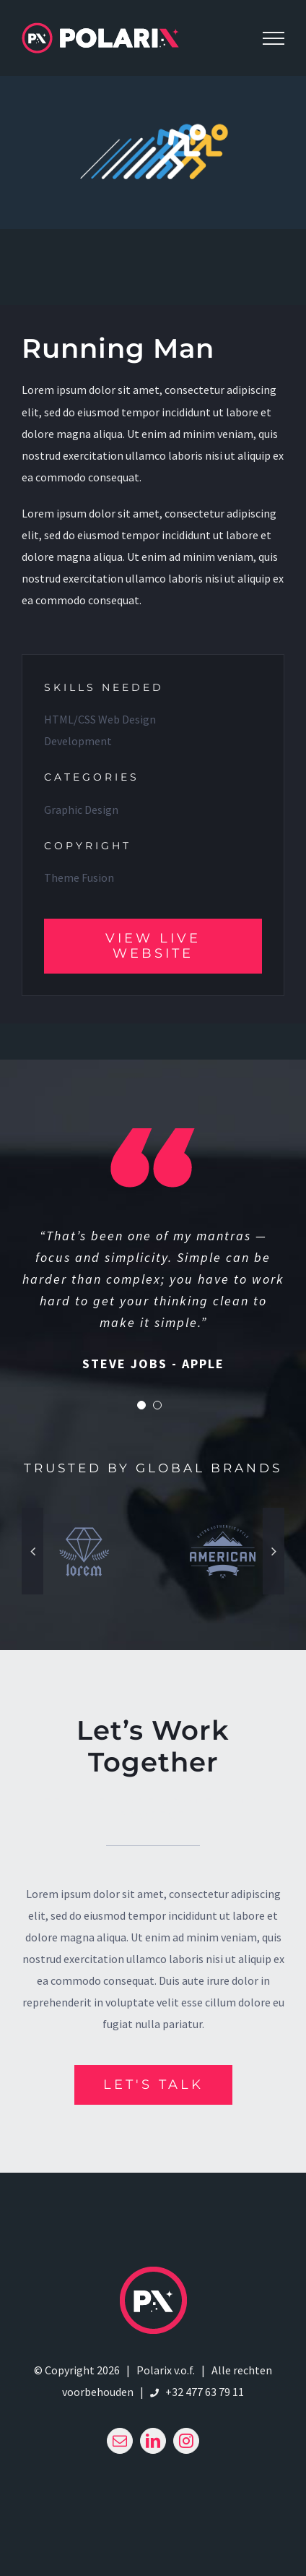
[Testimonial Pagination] (141, 1405)
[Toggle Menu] (273, 38)
